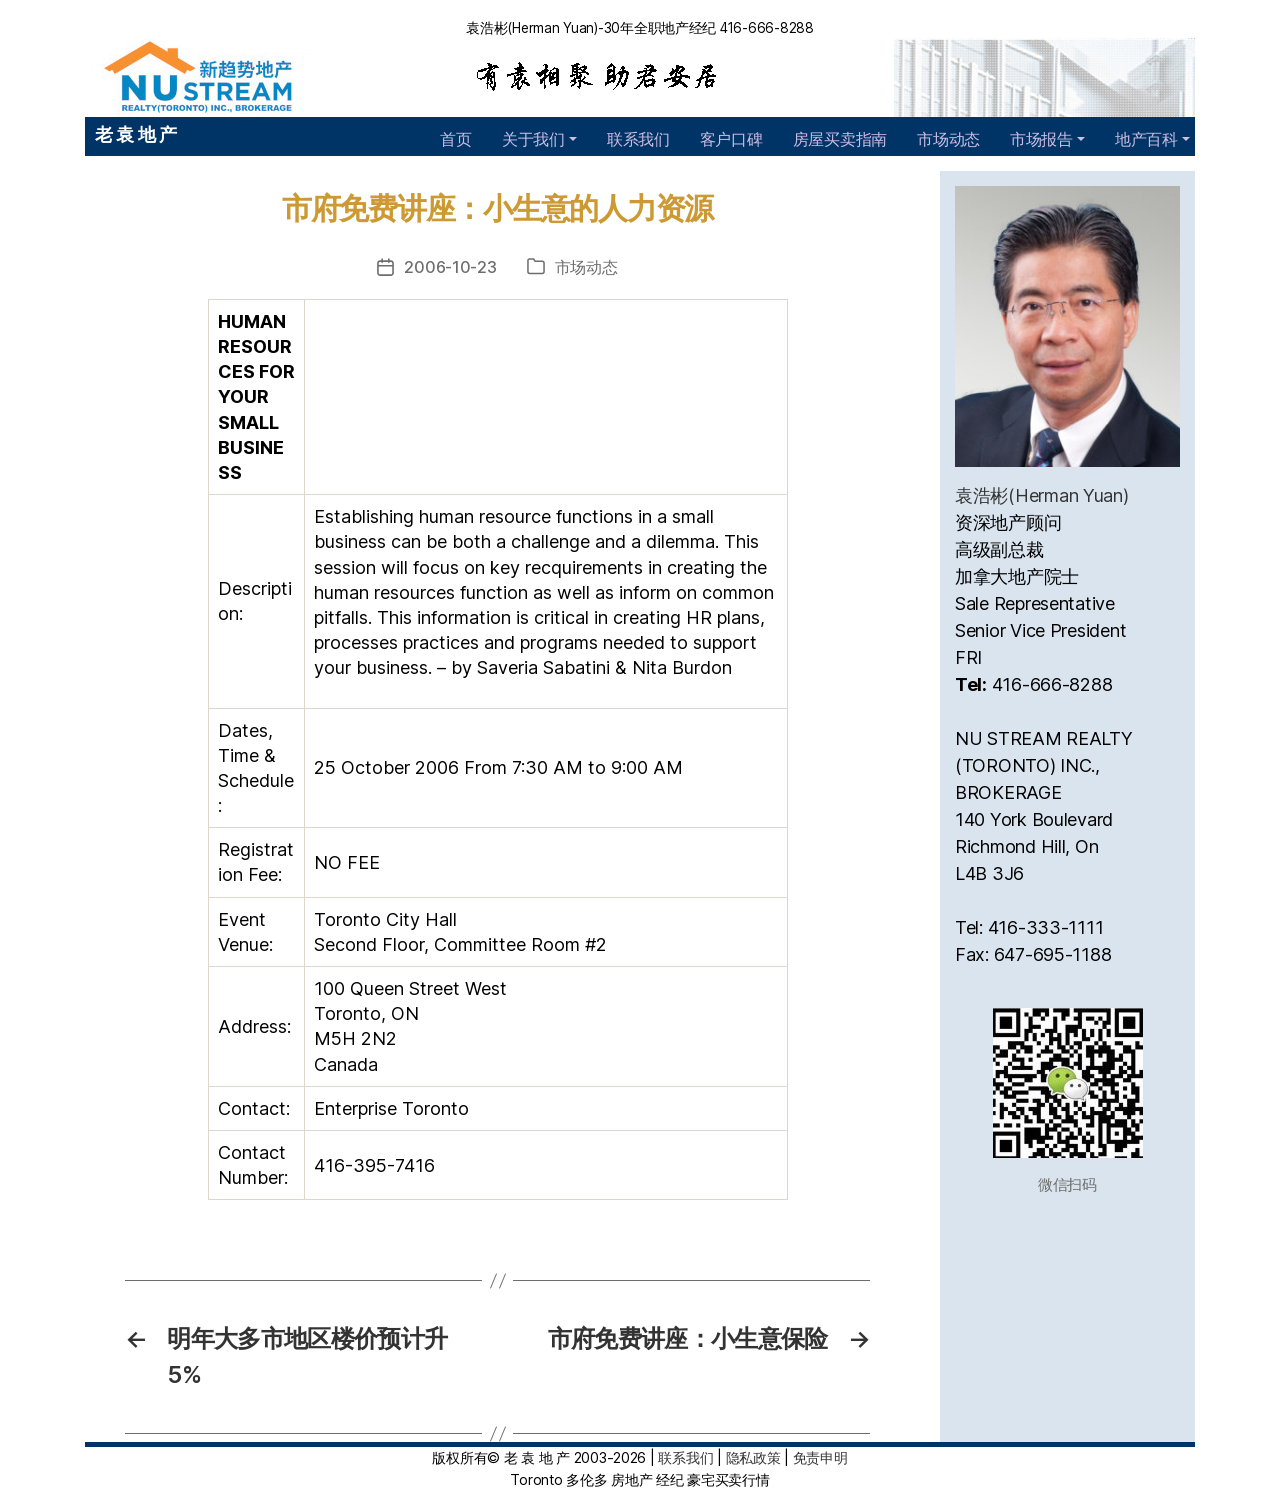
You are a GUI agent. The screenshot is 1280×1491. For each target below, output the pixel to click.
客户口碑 (731, 139)
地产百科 (1146, 139)
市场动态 (948, 139)
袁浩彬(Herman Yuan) (1042, 495)
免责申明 (820, 1457)
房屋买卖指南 (840, 139)
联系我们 (638, 139)
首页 (455, 139)
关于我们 (533, 139)
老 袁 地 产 (136, 134)
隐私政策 (753, 1457)
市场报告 (1041, 139)
